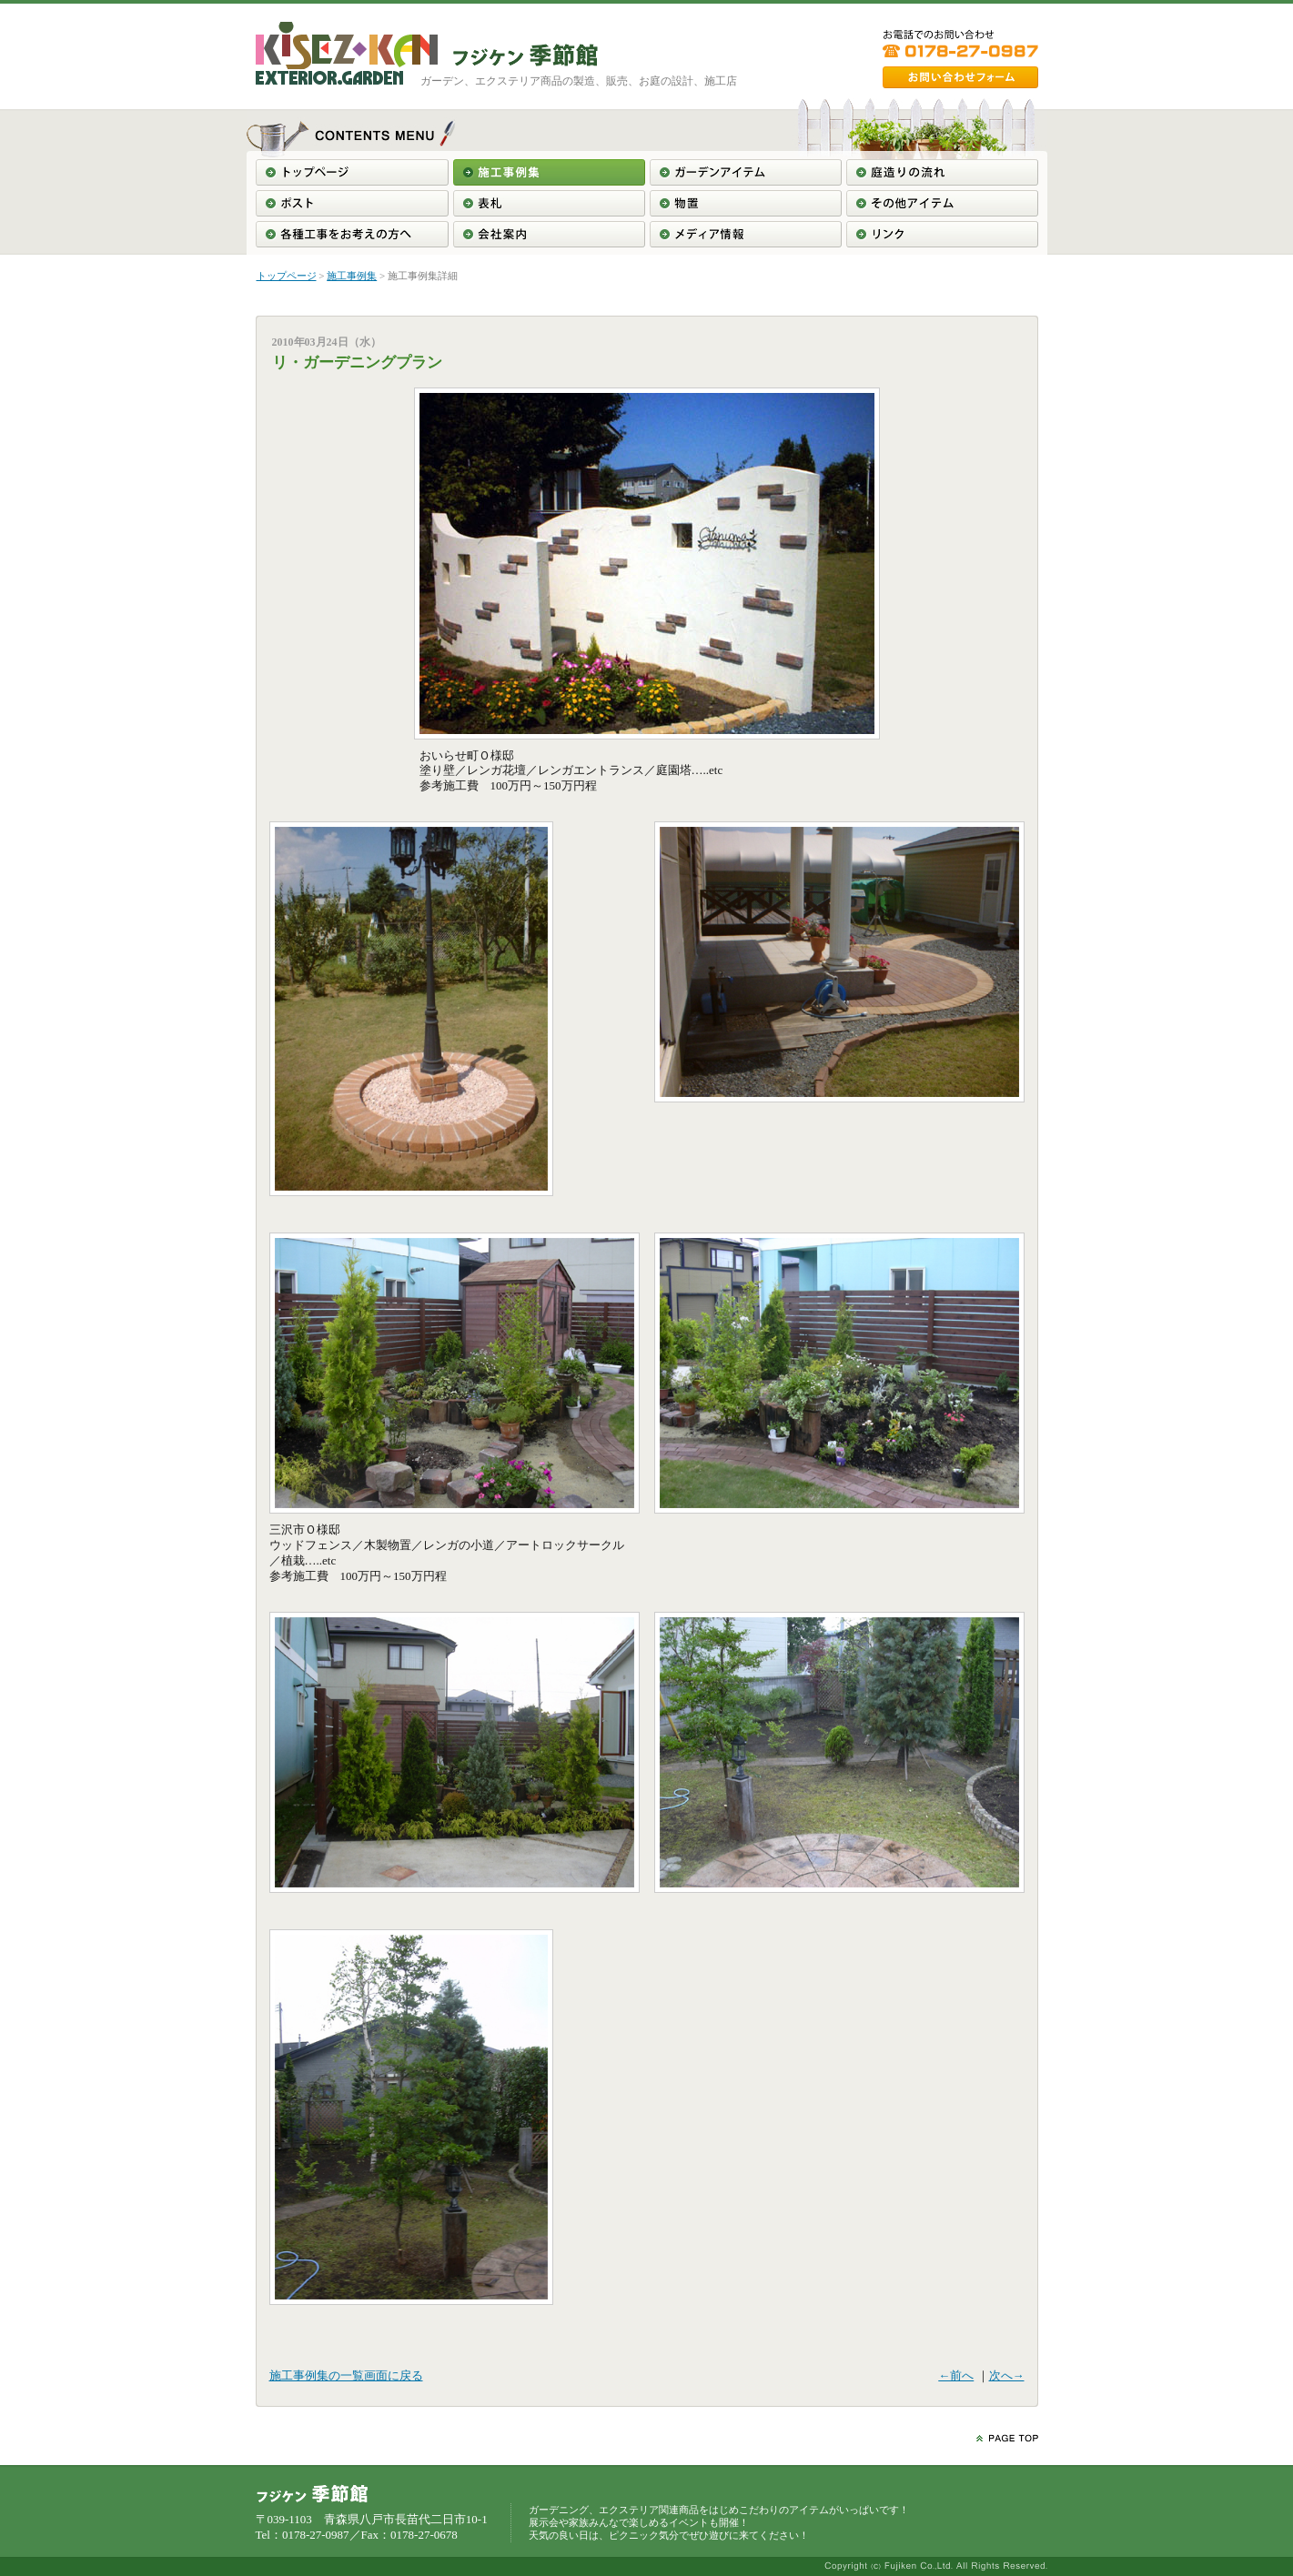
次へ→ (1007, 2375)
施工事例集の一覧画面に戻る (346, 2375)
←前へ (956, 2375)
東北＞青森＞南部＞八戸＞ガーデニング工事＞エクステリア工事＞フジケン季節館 (525, 55)
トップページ (287, 275)
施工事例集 (352, 275)
